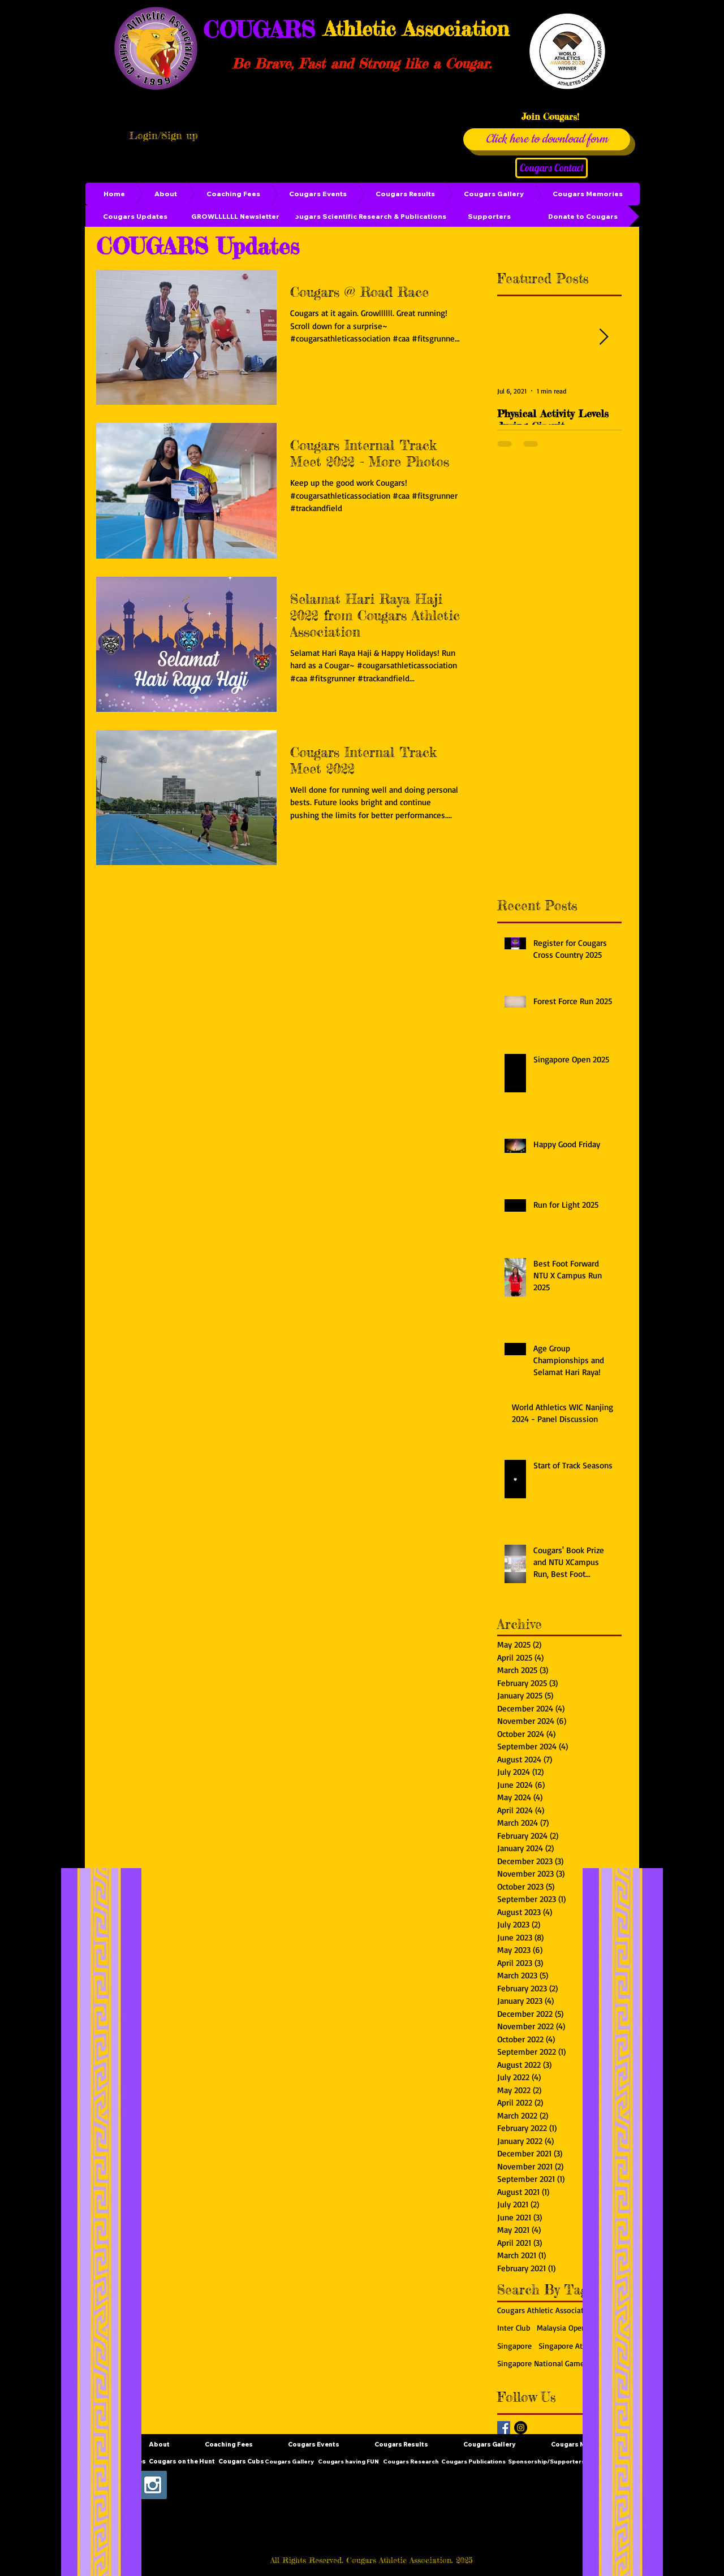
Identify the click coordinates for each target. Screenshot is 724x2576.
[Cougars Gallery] (289, 2461)
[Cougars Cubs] (241, 2461)
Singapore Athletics (571, 2345)
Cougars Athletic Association (546, 2310)
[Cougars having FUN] (348, 2461)
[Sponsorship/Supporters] (546, 2461)
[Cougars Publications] (473, 2461)
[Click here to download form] (546, 139)
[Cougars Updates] (135, 216)
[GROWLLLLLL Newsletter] (235, 216)
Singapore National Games (542, 2363)
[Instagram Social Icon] (153, 2485)
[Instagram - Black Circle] (520, 2427)
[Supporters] (489, 216)
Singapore (514, 2345)
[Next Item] (603, 337)
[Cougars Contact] (551, 168)
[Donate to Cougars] (582, 216)
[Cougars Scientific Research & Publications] (368, 216)
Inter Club (513, 2327)
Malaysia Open (561, 2327)
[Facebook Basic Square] (503, 2427)
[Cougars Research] (410, 2461)
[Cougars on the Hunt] (182, 2461)
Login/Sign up (163, 135)
